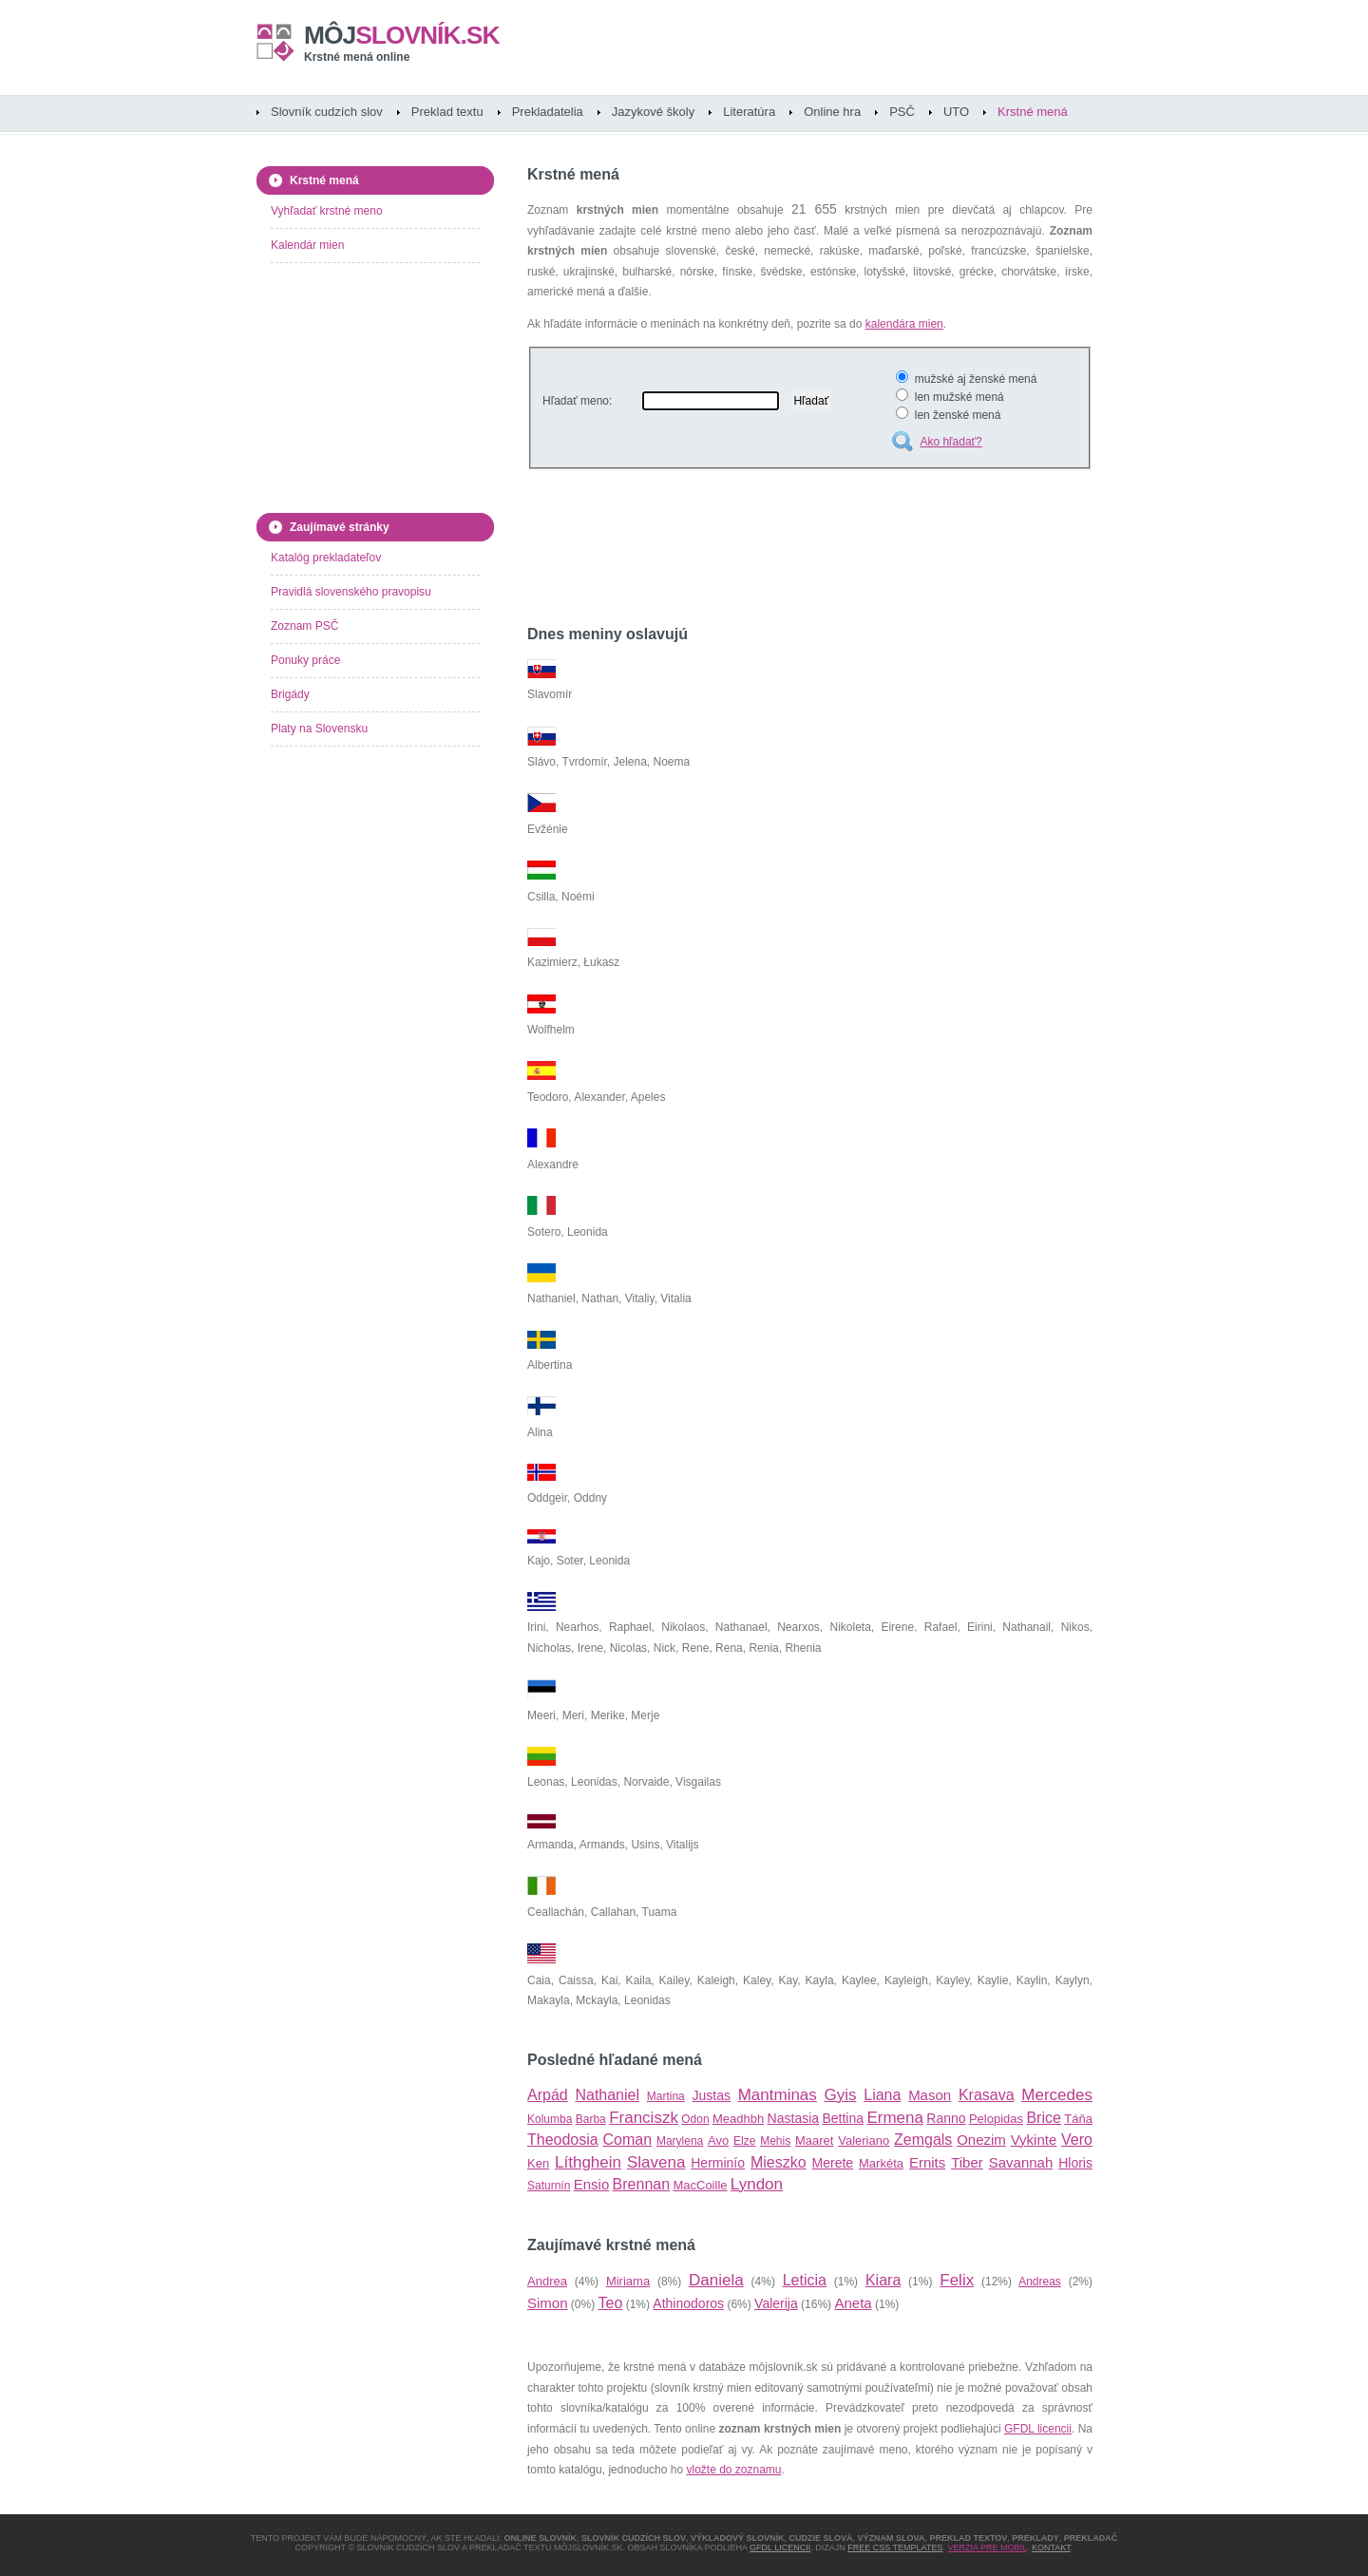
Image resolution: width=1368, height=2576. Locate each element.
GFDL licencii (1038, 2428)
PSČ (902, 111)
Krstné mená (1033, 111)
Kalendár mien (307, 245)
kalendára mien (904, 324)
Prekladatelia (547, 111)
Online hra (832, 111)
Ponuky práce (305, 660)
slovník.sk (402, 35)
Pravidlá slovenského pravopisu (351, 591)
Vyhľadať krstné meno (327, 211)
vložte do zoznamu (733, 2469)
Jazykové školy (653, 111)
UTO (956, 111)
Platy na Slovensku (319, 728)
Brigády (290, 694)
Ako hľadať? (950, 441)
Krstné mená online (356, 57)
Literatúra (749, 111)
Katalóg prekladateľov (326, 557)
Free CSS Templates (894, 2547)
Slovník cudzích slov (327, 111)
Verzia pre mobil (987, 2547)
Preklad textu (447, 111)
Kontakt (1051, 2547)
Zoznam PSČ (304, 626)
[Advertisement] (749, 549)
